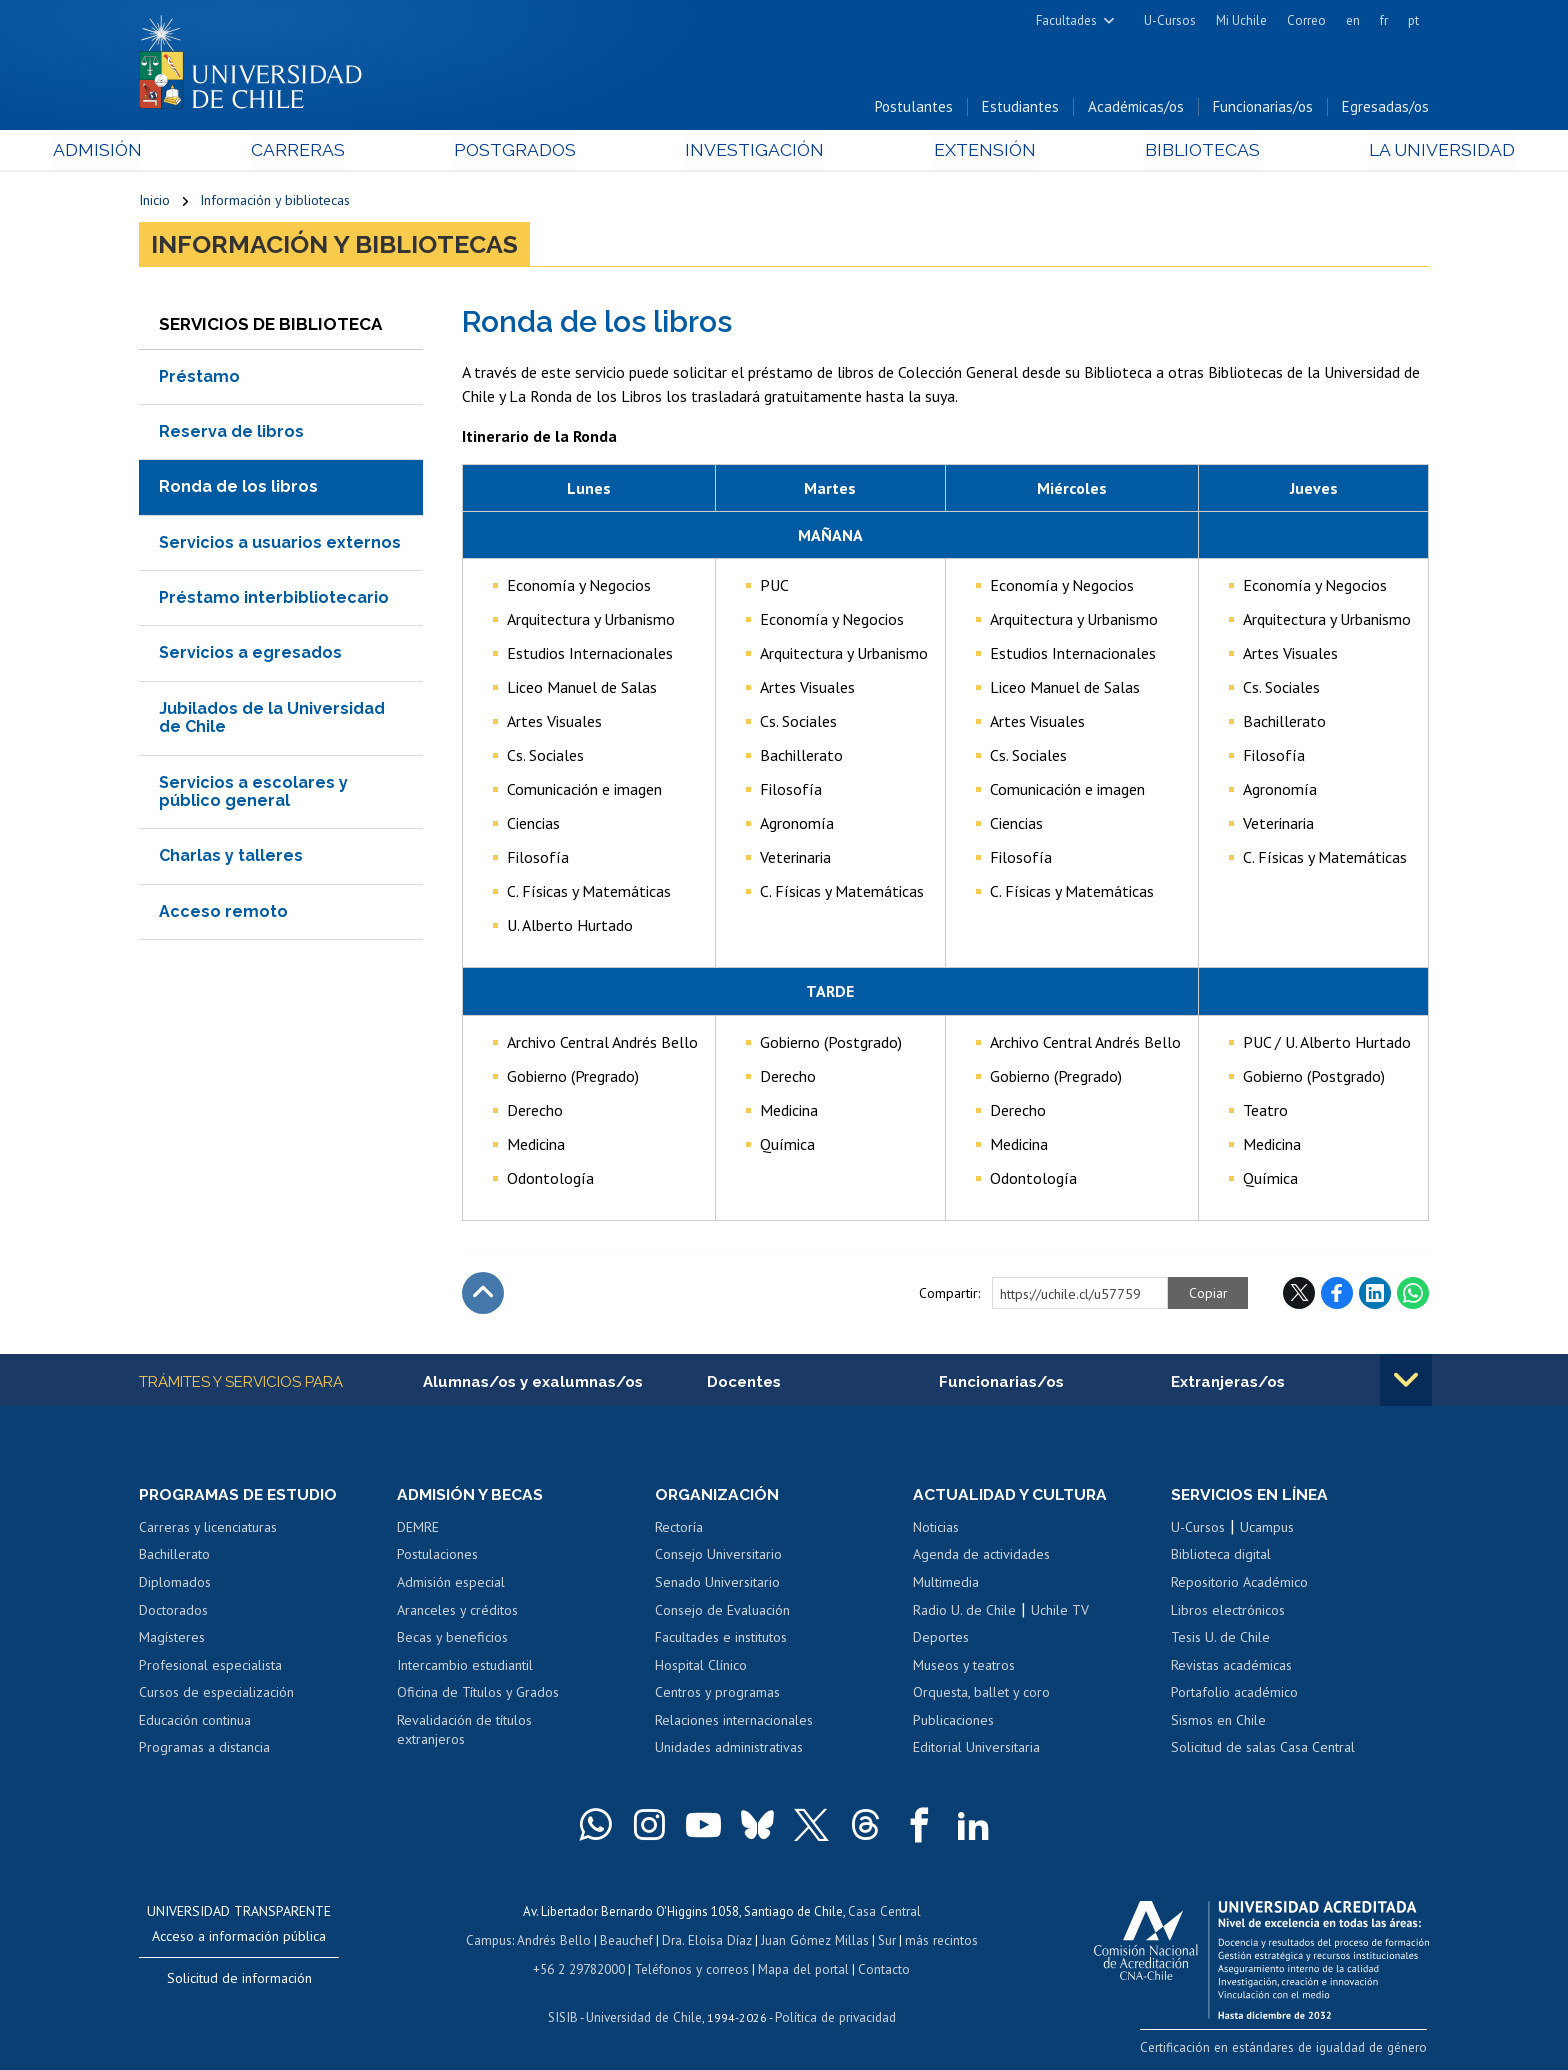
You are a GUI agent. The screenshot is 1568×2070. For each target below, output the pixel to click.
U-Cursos (1170, 20)
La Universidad (1354, 151)
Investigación (753, 151)
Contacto (881, 1968)
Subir (483, 1294)
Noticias (936, 1529)
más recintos (939, 1940)
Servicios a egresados (250, 654)
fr (1384, 20)
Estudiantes (1020, 108)
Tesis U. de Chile (1220, 1639)
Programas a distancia (204, 1749)
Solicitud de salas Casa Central (1263, 1749)
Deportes (941, 1639)
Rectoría (679, 1529)
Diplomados (175, 1584)
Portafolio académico (1234, 1694)
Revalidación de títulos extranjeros (464, 1732)
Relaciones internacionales (734, 1722)
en (1353, 20)
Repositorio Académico (1239, 1584)
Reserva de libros (231, 432)
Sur (885, 1940)
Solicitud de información (239, 1980)
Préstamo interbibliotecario (274, 599)
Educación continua (195, 1722)
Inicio (154, 202)
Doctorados (173, 1612)
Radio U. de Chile (964, 1612)
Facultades (1066, 20)
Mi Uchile (1241, 20)
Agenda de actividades (981, 1556)
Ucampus (1267, 1529)
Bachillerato (174, 1556)
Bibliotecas (1142, 151)
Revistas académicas (1231, 1667)
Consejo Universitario (718, 1556)
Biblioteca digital (1221, 1556)
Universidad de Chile (644, 2015)
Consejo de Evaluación (722, 1612)
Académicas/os (1136, 108)
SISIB (565, 2015)
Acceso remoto (223, 912)
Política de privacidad (833, 2015)
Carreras (355, 151)
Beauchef (628, 1940)
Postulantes (914, 108)
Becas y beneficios (452, 1639)
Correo (1306, 20)
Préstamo (199, 377)
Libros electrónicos (1228, 1612)
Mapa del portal (801, 1968)
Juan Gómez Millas (814, 1940)
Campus (492, 1940)
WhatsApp (1413, 1294)
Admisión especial (451, 1584)
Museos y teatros (964, 1667)
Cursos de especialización (216, 1694)
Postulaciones (437, 1556)
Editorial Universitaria (976, 1749)
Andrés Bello (556, 1940)
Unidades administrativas (729, 1749)
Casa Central (884, 1912)
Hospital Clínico (701, 1667)
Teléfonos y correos (691, 1968)
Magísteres (172, 1639)
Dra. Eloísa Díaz (708, 1940)
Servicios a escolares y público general (253, 792)
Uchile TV (1060, 1612)
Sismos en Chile (1218, 1722)
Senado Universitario (717, 1584)
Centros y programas (717, 1694)
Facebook (1337, 1294)
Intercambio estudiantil (465, 1667)
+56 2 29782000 (581, 1968)
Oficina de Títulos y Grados (478, 1694)
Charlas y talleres (231, 857)
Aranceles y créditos (457, 1612)
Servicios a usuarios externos (280, 543)
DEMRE (418, 1529)
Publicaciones (953, 1722)
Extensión (953, 151)
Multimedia (946, 1584)
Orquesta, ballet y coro (981, 1694)
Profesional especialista (210, 1667)
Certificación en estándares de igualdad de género (1288, 2048)
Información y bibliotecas (275, 202)
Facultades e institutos (721, 1639)
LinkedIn (1375, 1294)
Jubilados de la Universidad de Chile (272, 718)
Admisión (184, 151)
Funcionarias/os (1263, 108)
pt (1413, 20)
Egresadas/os (1385, 108)
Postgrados (543, 151)
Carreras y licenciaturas (208, 1529)
